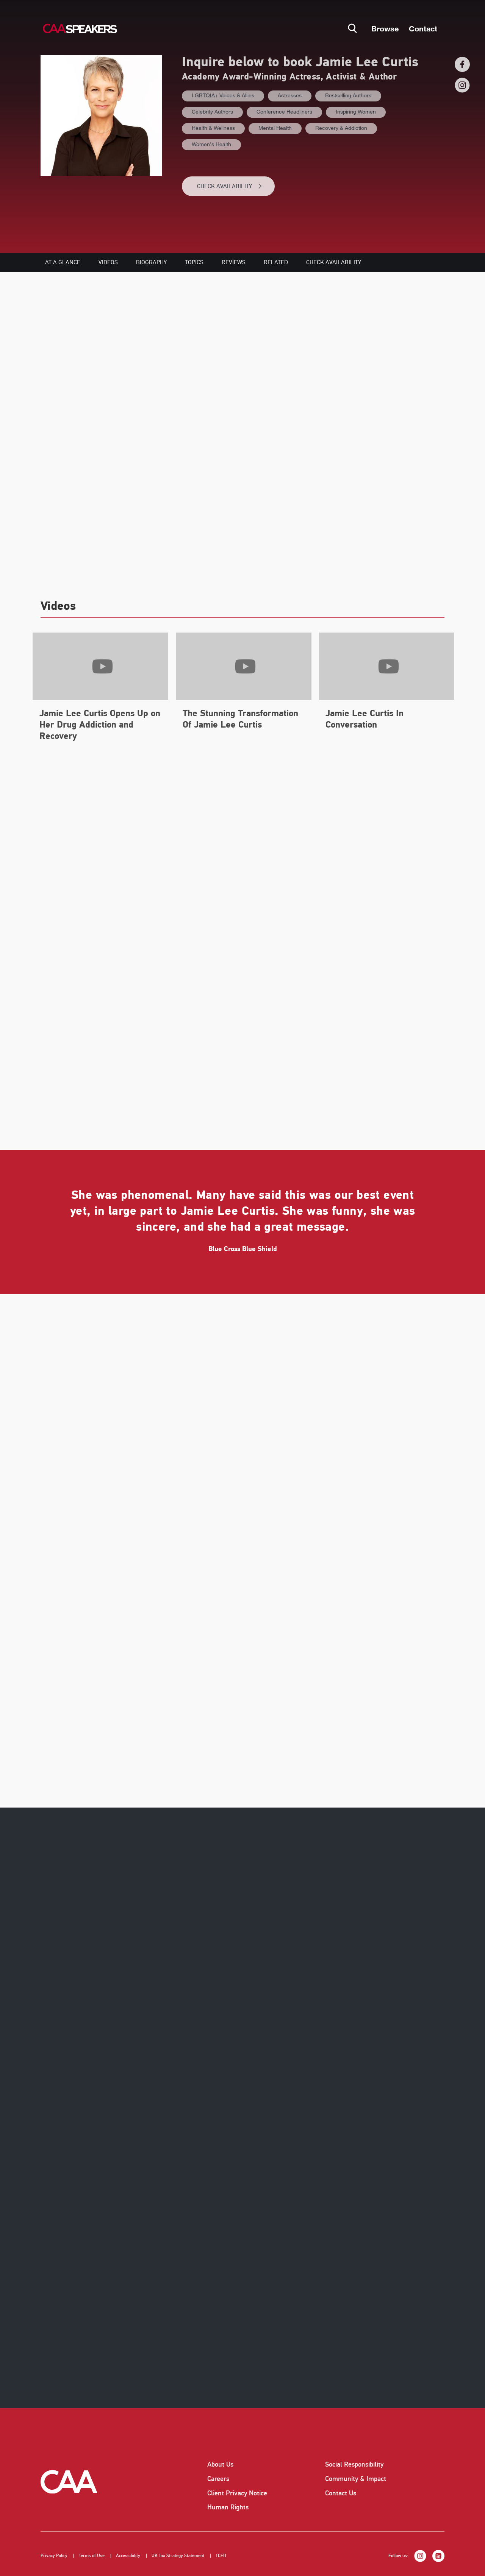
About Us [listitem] (220, 2464)
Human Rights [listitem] (228, 2507)
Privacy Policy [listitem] (54, 2556)
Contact (423, 28)
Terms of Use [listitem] (92, 2556)
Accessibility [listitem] (128, 2556)
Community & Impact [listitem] (355, 2479)
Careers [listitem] (218, 2479)
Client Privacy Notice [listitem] (237, 2493)
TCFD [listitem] (221, 2556)
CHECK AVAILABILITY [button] (230, 186)
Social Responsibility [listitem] (354, 2464)
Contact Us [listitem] (340, 2493)
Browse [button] (385, 28)
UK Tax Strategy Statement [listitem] (178, 2556)
